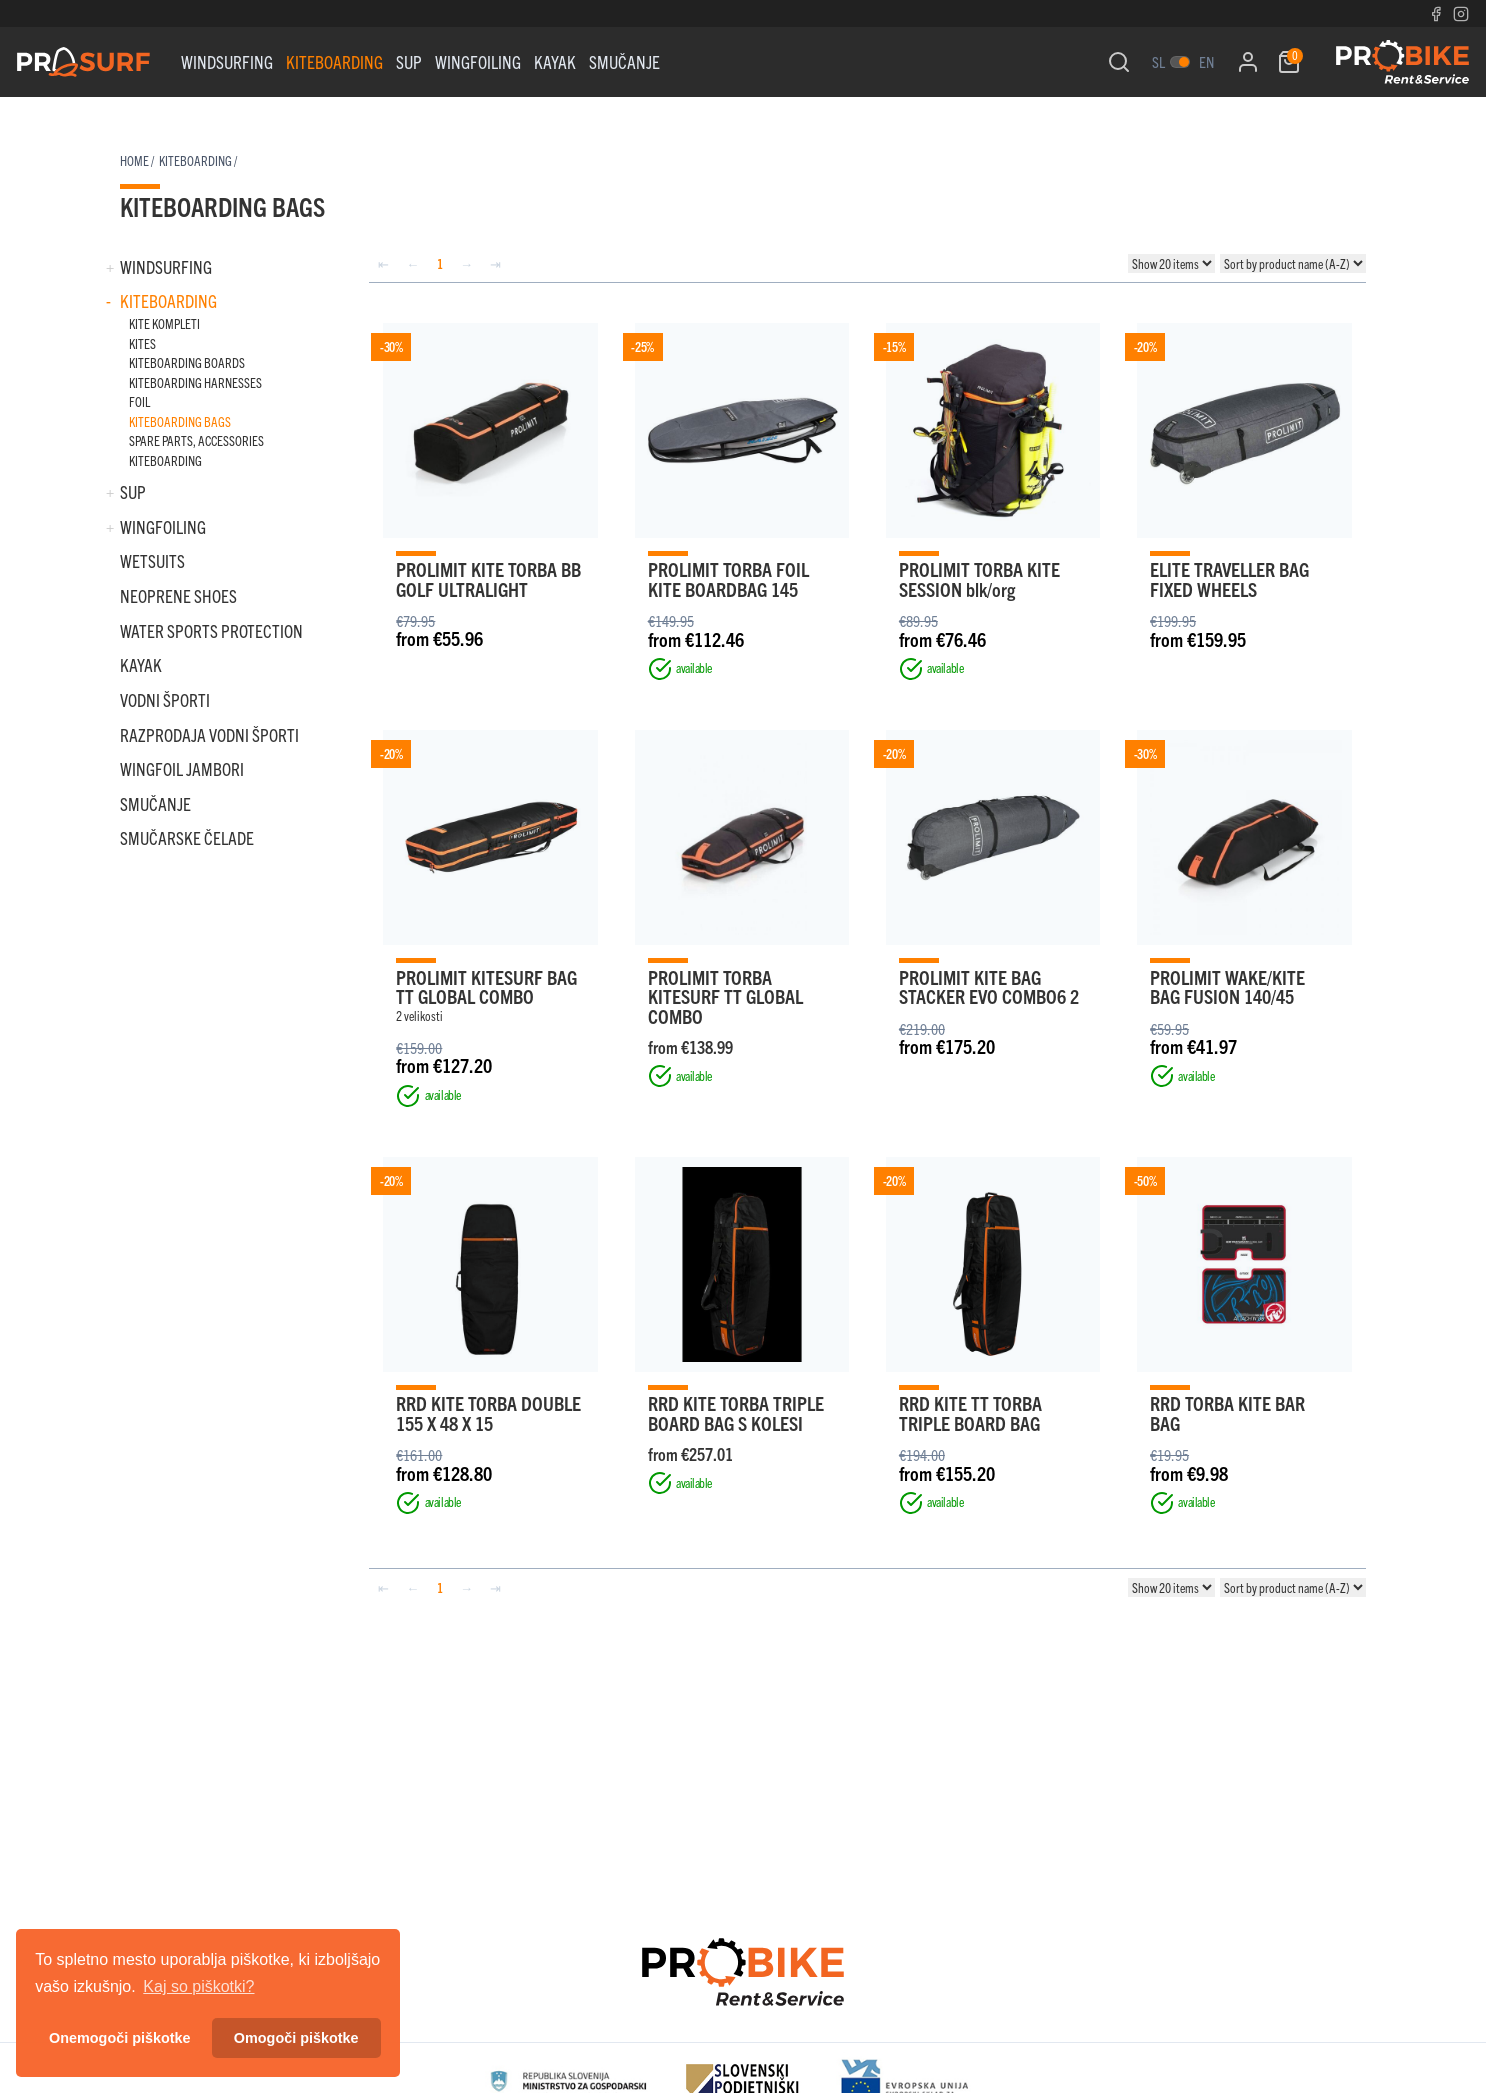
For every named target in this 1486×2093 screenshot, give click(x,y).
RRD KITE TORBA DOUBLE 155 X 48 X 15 (488, 1412)
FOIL (139, 401)
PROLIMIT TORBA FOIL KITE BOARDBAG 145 (728, 578)
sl (1158, 61)
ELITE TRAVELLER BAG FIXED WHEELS (1229, 578)
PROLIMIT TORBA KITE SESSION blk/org (979, 578)
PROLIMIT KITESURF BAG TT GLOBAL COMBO (486, 986)
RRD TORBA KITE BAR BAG (1227, 1412)
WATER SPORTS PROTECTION (211, 630)
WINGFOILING (478, 61)
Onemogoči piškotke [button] (120, 2038)
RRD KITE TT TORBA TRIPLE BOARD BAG (970, 1412)
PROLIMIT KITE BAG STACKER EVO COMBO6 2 (989, 986)
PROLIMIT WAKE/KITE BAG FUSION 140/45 (1227, 986)
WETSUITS (152, 560)
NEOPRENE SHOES (178, 595)
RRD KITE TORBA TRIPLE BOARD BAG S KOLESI (736, 1412)
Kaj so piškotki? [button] (198, 1986)
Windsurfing (227, 61)
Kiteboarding (334, 61)
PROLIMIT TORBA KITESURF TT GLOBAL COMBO (725, 996)
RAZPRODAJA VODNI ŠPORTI (209, 734)
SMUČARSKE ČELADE (187, 837)
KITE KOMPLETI (164, 323)
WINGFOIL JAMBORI (182, 768)
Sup (409, 61)
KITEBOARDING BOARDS (187, 362)
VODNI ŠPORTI (165, 699)
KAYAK (555, 61)
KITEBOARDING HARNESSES (195, 382)
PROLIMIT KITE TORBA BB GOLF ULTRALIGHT (488, 578)
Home (134, 160)
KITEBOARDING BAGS (180, 421)
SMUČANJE (624, 61)
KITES (142, 343)
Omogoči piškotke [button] (296, 2038)
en (1206, 61)
